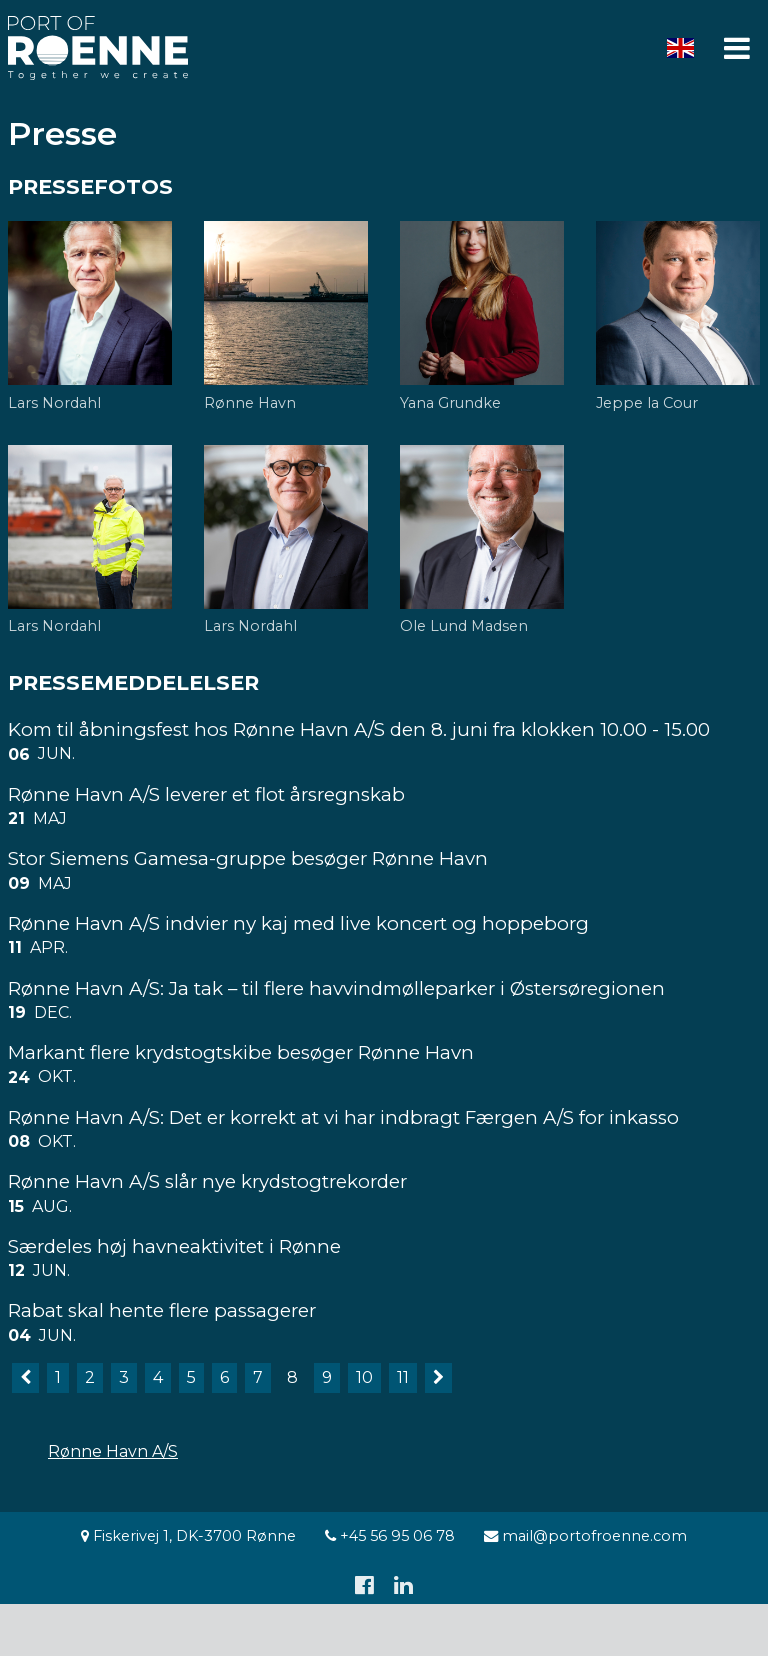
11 (403, 1377)
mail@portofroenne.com (585, 1536)
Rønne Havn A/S (113, 1451)
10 (364, 1377)
